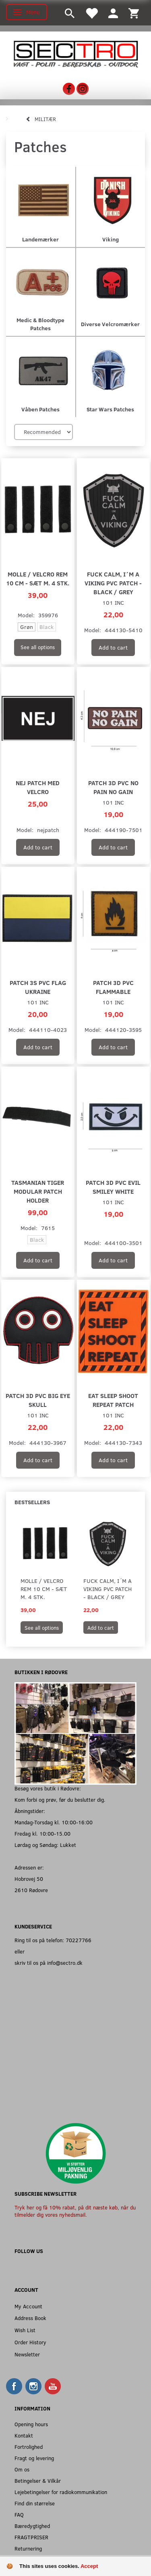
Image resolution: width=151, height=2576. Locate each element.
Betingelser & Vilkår (37, 2480)
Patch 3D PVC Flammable (113, 987)
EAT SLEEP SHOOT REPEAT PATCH (113, 1400)
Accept (89, 2566)
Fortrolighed (28, 2446)
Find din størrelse (34, 2503)
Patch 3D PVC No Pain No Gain (113, 787)
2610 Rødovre (31, 1889)
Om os (21, 2469)
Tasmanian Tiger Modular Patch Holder (37, 1191)
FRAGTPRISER (31, 2537)
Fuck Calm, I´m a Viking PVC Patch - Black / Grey (113, 583)
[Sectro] (75, 53)
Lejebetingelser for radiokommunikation (60, 2491)
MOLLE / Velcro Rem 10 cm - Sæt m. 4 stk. (37, 578)
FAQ (19, 2514)
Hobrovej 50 (28, 1878)
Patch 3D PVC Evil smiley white (113, 1186)
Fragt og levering (34, 2457)
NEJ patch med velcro (38, 787)
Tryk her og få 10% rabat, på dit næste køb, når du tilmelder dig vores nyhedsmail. (75, 2211)
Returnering (28, 2548)
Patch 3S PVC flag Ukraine (38, 987)
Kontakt (23, 2435)
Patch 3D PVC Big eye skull (38, 1400)
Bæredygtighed (32, 2525)
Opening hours (31, 2424)
